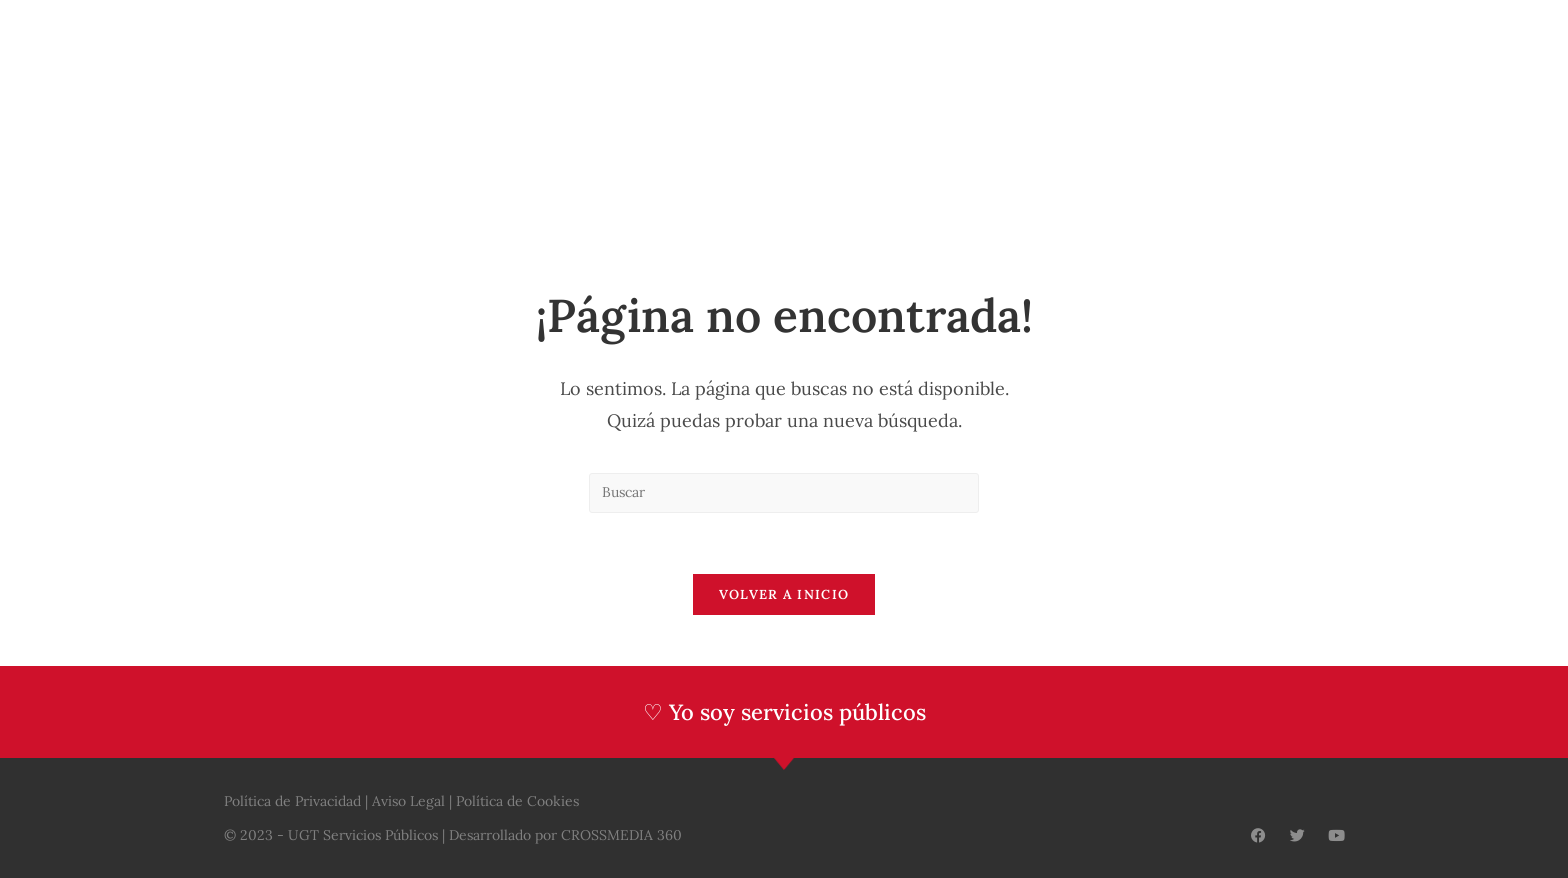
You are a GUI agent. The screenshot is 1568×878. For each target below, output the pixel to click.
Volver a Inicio (784, 594)
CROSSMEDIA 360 (621, 835)
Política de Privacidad (292, 801)
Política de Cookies (517, 801)
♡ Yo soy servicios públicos (784, 712)
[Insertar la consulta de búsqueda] (784, 493)
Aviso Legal (408, 801)
